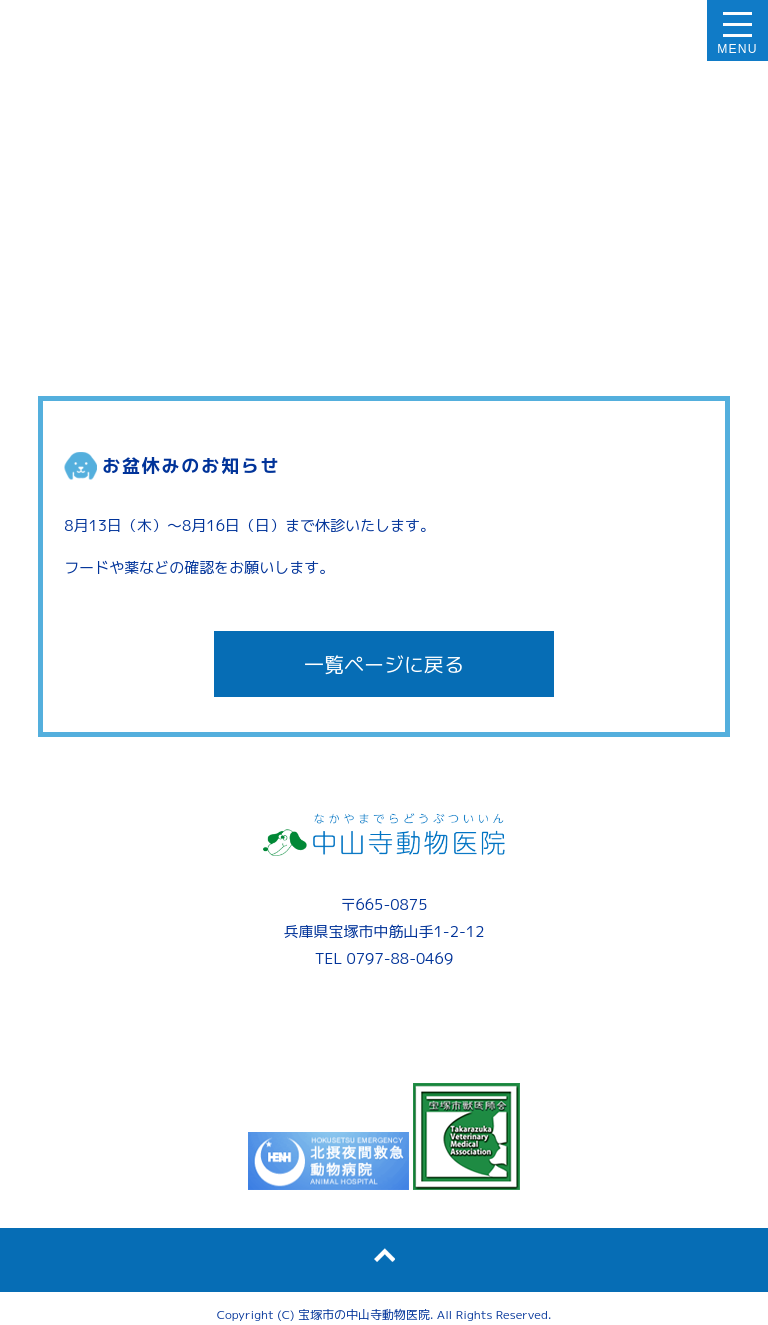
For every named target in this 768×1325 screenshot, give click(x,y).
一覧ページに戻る (384, 664)
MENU (737, 49)
